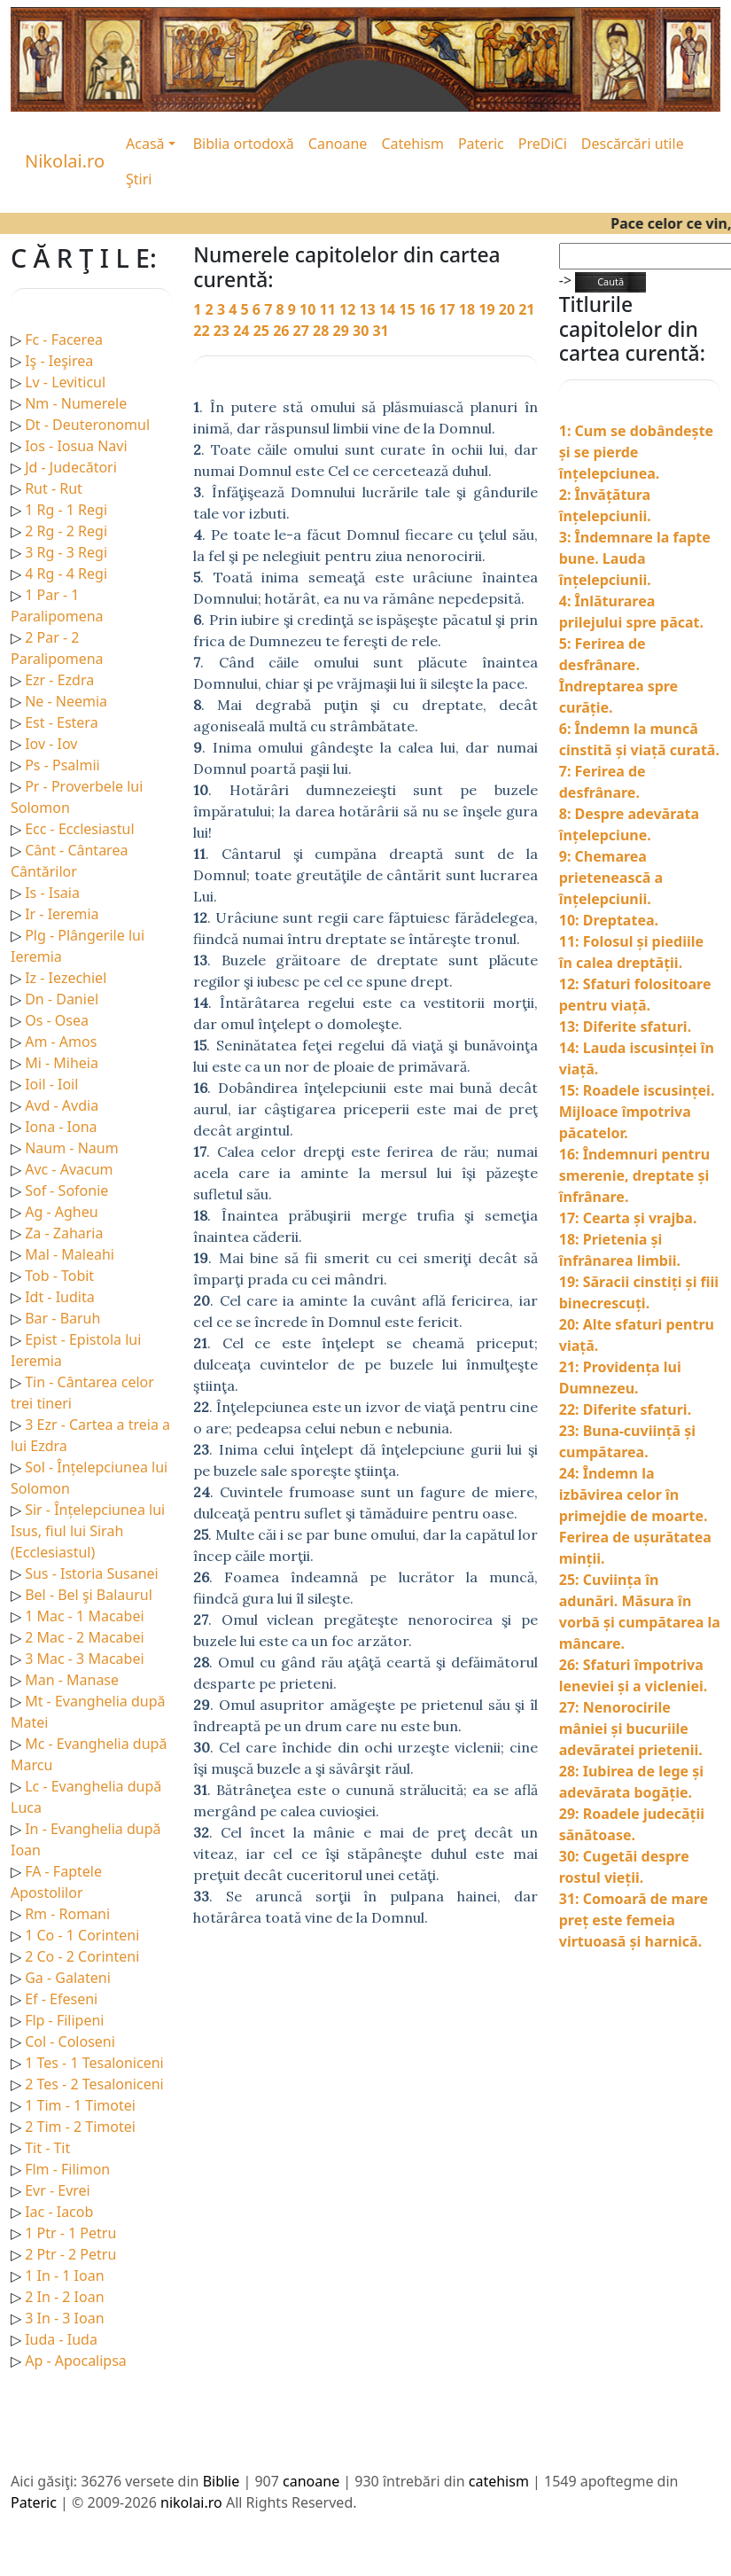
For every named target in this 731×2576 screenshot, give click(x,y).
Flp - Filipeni (64, 2020)
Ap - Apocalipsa (76, 2360)
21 (526, 309)
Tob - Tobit (59, 1275)
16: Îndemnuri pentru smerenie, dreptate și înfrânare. (634, 1175)
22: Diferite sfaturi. (625, 1409)
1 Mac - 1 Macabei (84, 1616)
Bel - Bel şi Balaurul (88, 1594)
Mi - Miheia (61, 1063)
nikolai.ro (191, 2502)
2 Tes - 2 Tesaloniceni (94, 2084)
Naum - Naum (71, 1148)
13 (368, 309)
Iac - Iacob (59, 2211)
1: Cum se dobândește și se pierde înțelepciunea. (636, 452)
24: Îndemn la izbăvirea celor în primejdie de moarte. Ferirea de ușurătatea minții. (635, 1516)
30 (362, 330)
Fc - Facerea (64, 339)
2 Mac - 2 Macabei (84, 1637)
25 (263, 330)
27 (303, 330)
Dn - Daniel (61, 999)
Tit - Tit (47, 2148)
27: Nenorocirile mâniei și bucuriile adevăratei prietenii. (631, 1729)
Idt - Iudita (60, 1297)
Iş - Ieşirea (59, 361)
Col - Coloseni (70, 2041)
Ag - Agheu (61, 1212)
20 (508, 309)
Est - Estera (61, 722)
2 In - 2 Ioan (64, 2297)
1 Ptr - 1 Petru (70, 2233)
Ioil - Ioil (51, 1084)
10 (309, 309)
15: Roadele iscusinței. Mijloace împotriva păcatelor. (637, 1112)
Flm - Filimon (67, 2169)
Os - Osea (57, 1020)
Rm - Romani (67, 1914)
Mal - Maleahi (69, 1254)
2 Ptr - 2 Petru (70, 2254)
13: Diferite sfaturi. (625, 1026)
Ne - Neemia (66, 701)
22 (203, 330)
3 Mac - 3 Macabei (84, 1658)
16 (429, 309)
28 (322, 330)
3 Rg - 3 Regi (66, 552)
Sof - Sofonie (66, 1190)
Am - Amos (61, 1041)
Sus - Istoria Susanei (92, 1573)
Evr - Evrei (57, 2190)
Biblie (221, 2481)
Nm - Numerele (76, 403)
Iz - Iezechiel (65, 977)
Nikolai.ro (65, 161)
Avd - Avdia (61, 1105)
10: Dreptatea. (608, 920)
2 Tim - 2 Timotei (80, 2126)
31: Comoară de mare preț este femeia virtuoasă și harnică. (633, 1920)
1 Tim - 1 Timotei (80, 2105)
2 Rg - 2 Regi (66, 531)
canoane (311, 2481)
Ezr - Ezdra (59, 680)
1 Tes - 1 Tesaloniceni (94, 2063)
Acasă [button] (145, 143)
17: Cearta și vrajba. (628, 1218)
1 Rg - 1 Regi (66, 509)
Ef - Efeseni (61, 1999)
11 (329, 309)
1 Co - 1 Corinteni (82, 1935)
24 (243, 330)
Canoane (338, 143)
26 (282, 330)
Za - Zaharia (64, 1233)
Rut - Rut (53, 488)
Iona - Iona (61, 1126)
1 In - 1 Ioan (64, 2275)
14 (389, 309)
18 (468, 309)
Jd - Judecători (71, 467)
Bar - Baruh (62, 1318)
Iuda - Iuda (61, 2339)
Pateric (481, 143)
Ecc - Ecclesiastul (79, 829)
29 (343, 330)
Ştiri (139, 179)
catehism (499, 2481)
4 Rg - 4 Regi (66, 573)
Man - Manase (72, 1680)
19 (488, 309)
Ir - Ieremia (61, 914)
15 (408, 309)
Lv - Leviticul (65, 382)
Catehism (412, 143)
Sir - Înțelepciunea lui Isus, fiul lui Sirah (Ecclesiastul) (88, 1531)
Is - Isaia (52, 892)
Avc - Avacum (69, 1169)
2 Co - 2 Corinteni (82, 1956)
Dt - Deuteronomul (87, 424)
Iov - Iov (51, 743)
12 (349, 309)
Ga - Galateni (68, 1977)
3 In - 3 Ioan (64, 2318)
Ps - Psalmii (62, 765)
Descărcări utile (632, 143)
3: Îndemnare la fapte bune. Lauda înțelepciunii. (635, 558)
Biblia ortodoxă (243, 143)
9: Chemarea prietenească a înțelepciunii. (611, 878)
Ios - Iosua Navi (76, 446)
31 (380, 330)
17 (448, 309)
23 (223, 330)
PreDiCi (542, 143)
